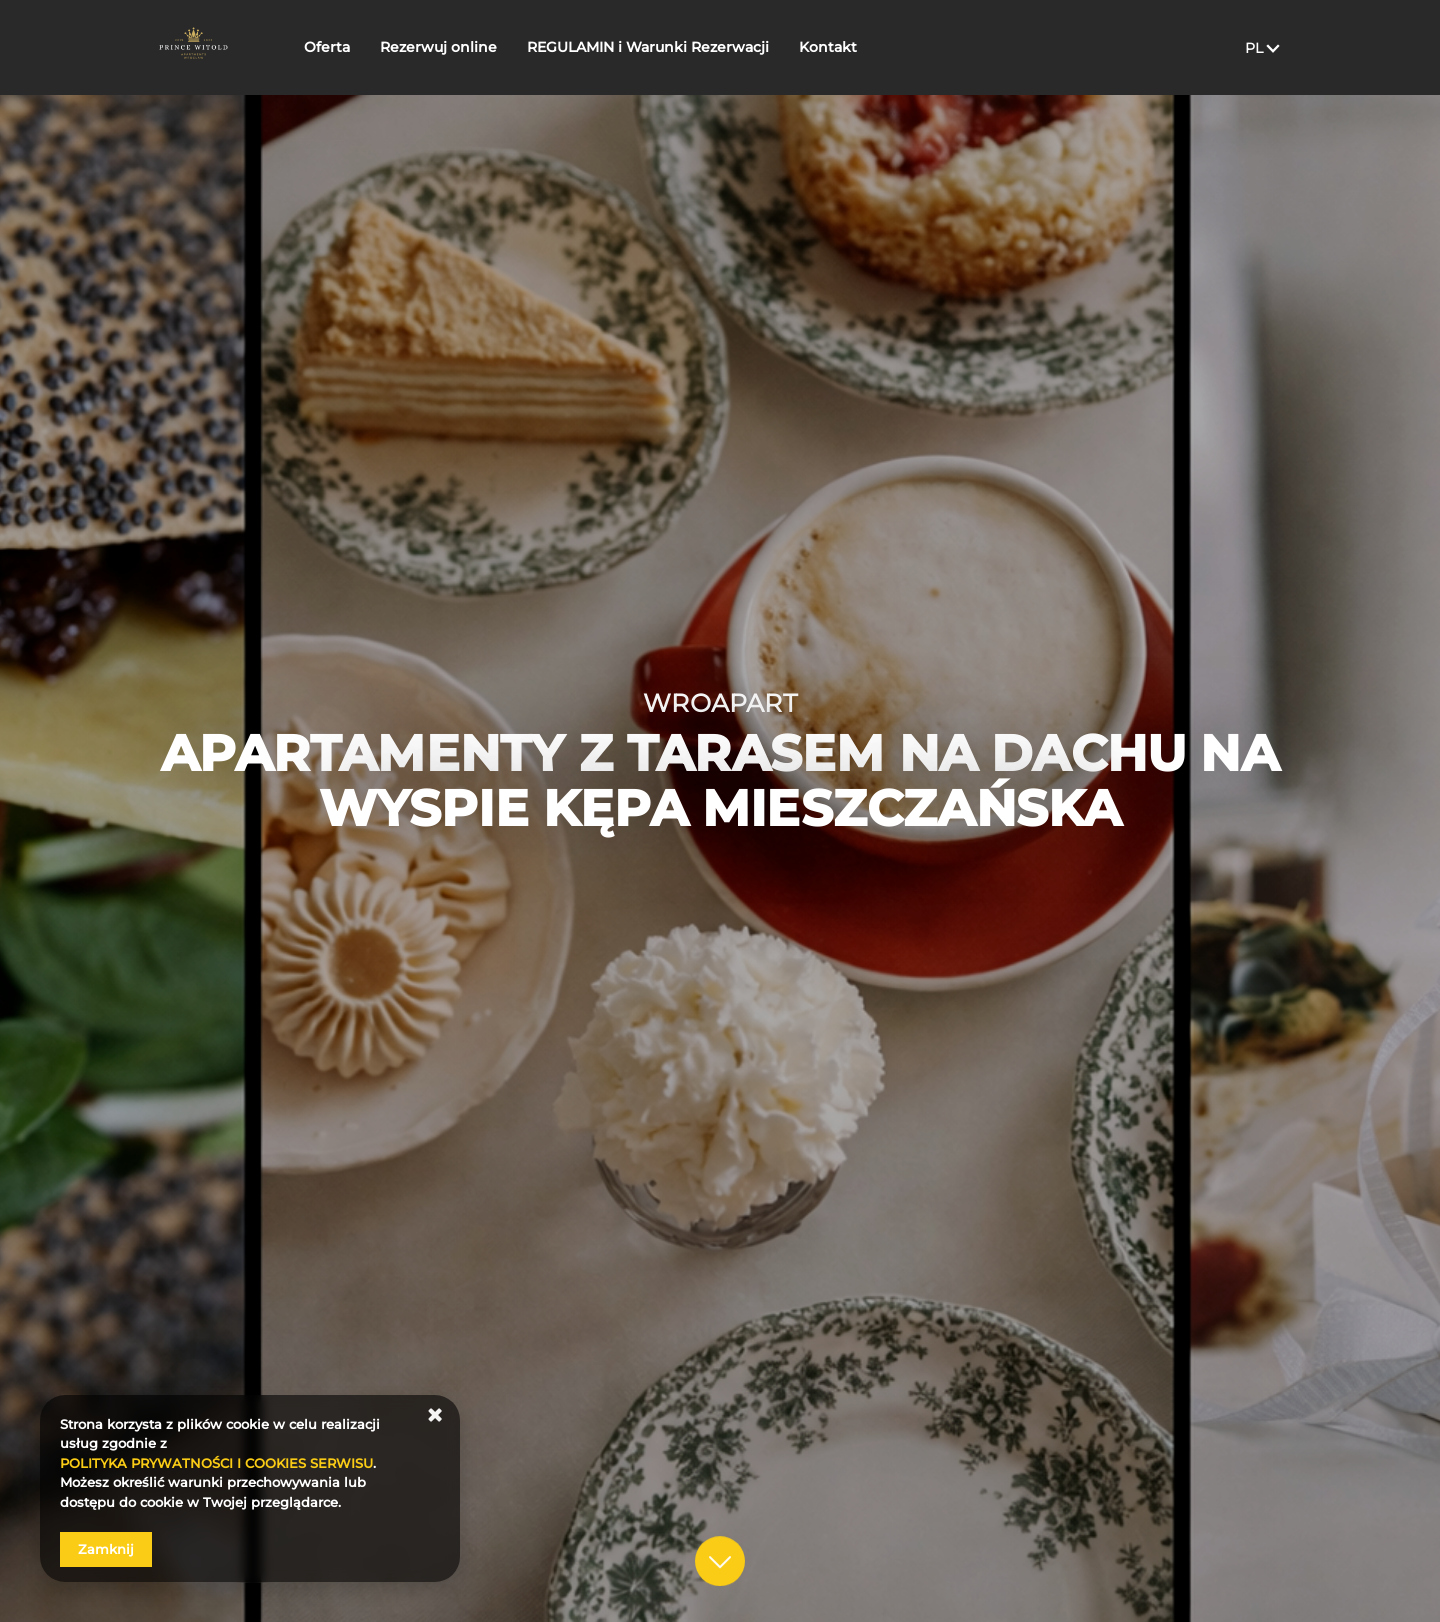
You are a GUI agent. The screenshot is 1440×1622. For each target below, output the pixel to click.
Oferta (335, 47)
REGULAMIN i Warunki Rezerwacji (656, 47)
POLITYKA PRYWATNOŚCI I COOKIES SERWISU (216, 1463)
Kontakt (836, 47)
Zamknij (106, 1549)
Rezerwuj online (446, 47)
